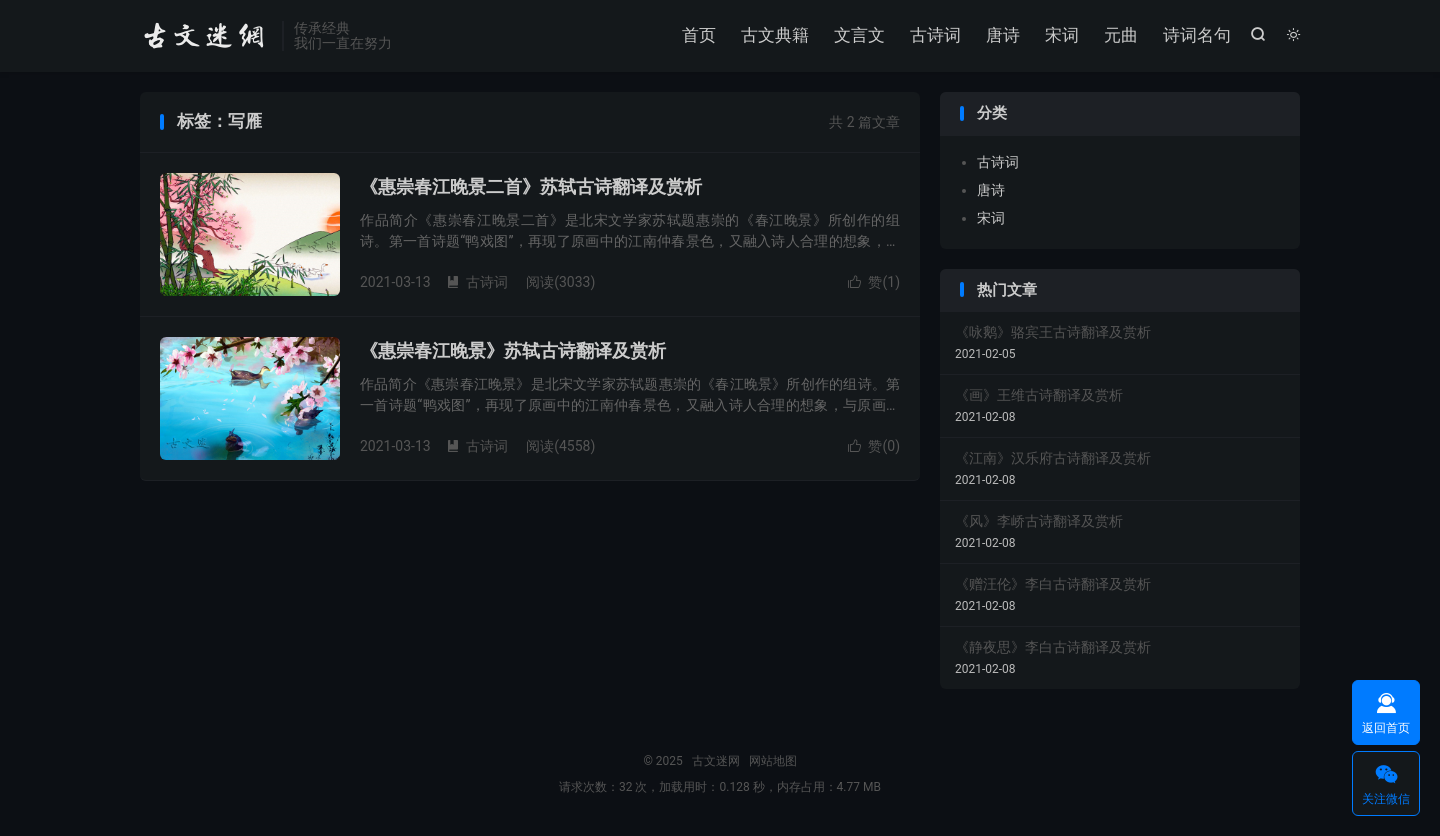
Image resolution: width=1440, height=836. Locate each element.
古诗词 (935, 35)
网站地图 (773, 761)
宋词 (1062, 35)
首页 (699, 35)
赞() (874, 282)
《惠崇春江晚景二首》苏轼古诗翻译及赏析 (531, 186)
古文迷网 (206, 36)
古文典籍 (775, 35)
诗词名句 (1197, 35)
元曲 (1121, 35)
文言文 (859, 35)
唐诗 (1003, 35)
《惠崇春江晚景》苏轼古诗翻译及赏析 (513, 350)
